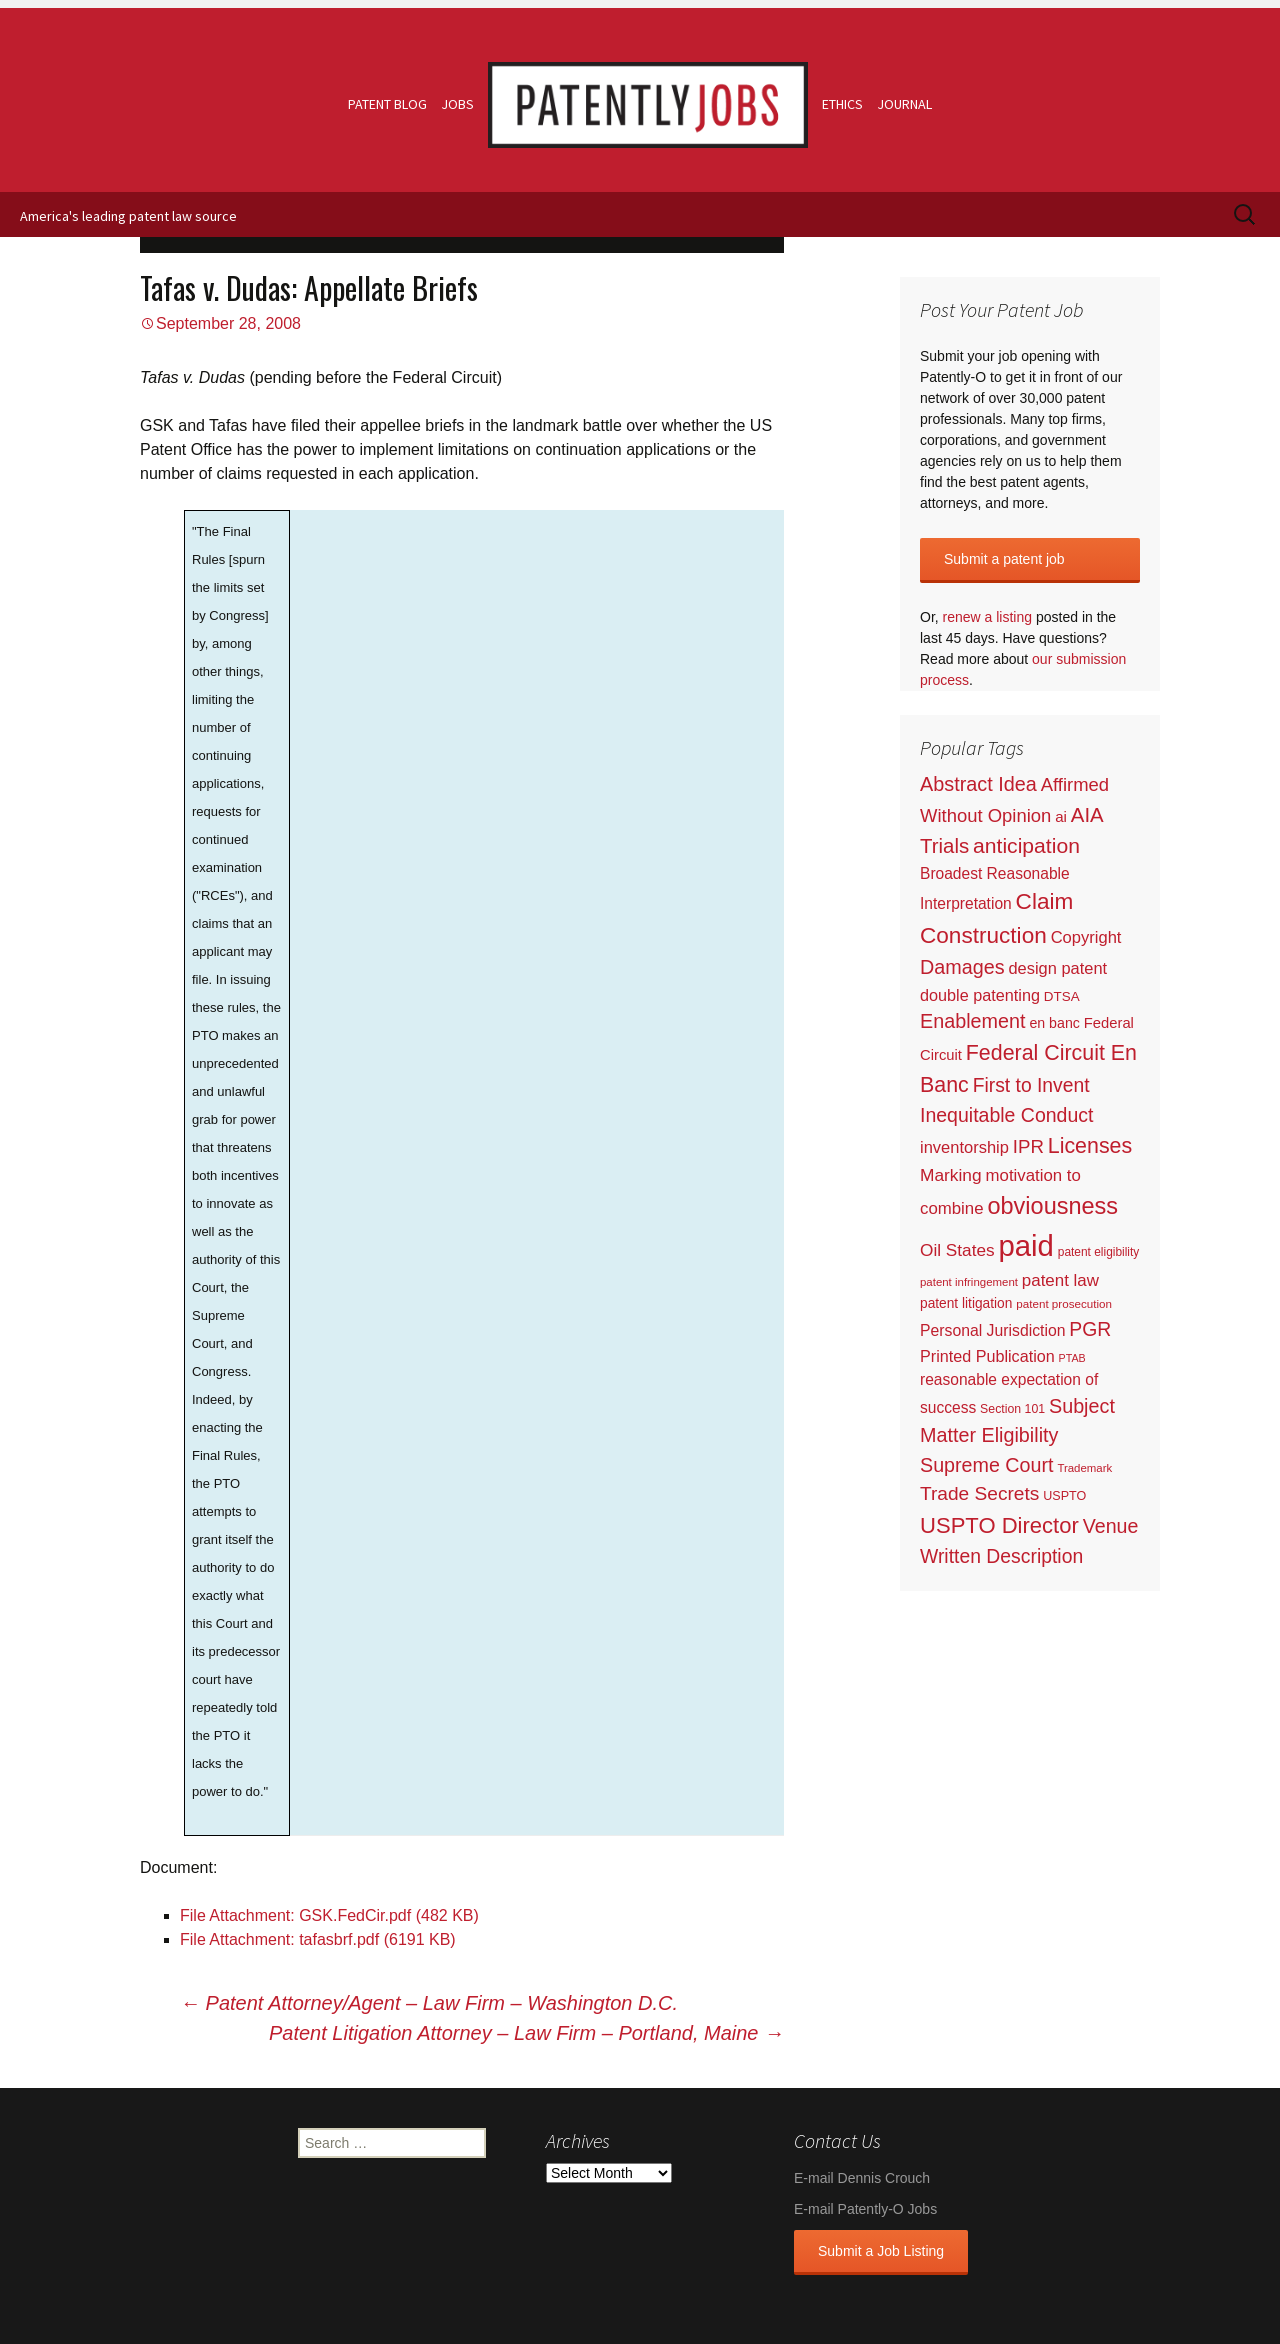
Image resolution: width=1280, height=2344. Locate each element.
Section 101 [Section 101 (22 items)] (1012, 1409)
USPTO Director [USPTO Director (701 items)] (999, 1525)
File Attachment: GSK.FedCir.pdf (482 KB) (329, 1915)
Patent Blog (387, 104)
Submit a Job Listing (881, 2251)
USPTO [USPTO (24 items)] (1064, 1496)
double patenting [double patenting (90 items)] (980, 995)
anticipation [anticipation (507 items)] (1026, 845)
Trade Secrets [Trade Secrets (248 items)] (979, 1493)
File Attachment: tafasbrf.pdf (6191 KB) (318, 1939)
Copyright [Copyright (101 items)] (1086, 937)
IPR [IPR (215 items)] (1028, 1146)
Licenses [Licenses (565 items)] (1090, 1146)
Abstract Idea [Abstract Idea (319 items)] (978, 784)
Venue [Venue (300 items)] (1111, 1526)
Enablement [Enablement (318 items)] (973, 1021)
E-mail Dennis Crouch (862, 2178)
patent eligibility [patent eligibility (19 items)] (1098, 1252)
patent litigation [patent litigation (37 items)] (966, 1303)
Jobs (457, 104)
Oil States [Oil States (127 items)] (957, 1250)
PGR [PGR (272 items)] (1090, 1329)
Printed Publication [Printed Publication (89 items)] (987, 1356)
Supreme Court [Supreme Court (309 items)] (987, 1465)
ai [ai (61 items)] (1061, 816)
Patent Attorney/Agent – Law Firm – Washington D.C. (429, 2003)
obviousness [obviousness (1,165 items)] (1052, 1206)
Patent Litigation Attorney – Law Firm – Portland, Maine (526, 2033)
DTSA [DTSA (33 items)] (1062, 996)
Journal (904, 104)
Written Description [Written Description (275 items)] (1001, 1556)
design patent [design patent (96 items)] (1057, 968)
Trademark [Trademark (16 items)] (1084, 1468)
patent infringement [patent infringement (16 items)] (969, 1282)
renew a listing (988, 617)
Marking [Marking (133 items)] (951, 1175)
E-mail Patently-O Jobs (865, 2209)
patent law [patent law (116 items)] (1060, 1280)
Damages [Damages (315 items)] (962, 967)
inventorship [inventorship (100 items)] (964, 1147)
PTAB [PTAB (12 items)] (1072, 1358)
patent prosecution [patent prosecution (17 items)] (1064, 1303)
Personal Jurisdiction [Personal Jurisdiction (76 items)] (992, 1330)
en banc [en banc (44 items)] (1054, 1023)
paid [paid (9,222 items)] (1025, 1245)
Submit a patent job (1004, 559)
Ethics (842, 104)
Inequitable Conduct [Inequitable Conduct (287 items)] (1006, 1115)
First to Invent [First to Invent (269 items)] (1031, 1085)
